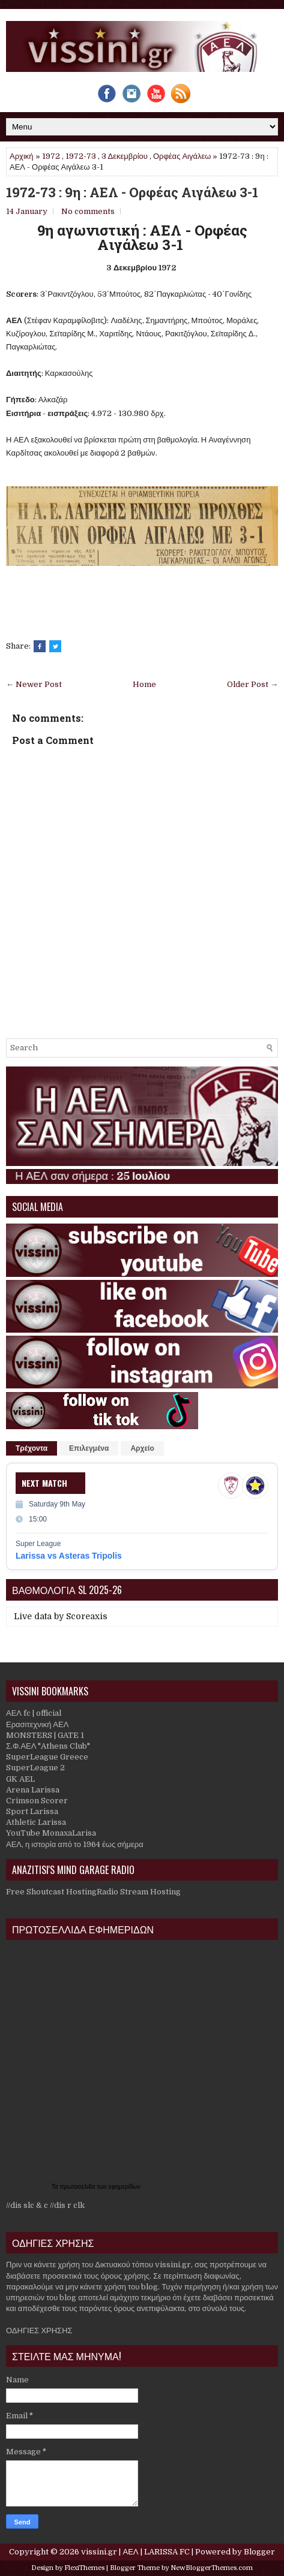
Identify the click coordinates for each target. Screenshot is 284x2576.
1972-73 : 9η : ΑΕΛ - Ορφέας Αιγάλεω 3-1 (132, 192)
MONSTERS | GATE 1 (45, 1735)
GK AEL (20, 1778)
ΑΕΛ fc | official (33, 1713)
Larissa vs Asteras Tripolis (69, 1555)
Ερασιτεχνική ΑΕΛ (37, 1724)
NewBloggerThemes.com (212, 2568)
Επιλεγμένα (89, 1448)
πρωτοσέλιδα (78, 2186)
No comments (88, 211)
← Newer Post (34, 684)
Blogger (259, 2551)
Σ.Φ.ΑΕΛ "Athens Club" (48, 1746)
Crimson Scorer (37, 1800)
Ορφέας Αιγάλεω (182, 156)
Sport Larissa (32, 1811)
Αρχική (22, 156)
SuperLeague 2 (35, 1767)
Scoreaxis (86, 1616)
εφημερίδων (124, 2186)
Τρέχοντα (31, 1448)
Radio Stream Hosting (139, 1891)
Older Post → (252, 684)
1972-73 (80, 156)
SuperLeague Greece (47, 1756)
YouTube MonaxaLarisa (51, 1832)
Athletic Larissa (36, 1822)
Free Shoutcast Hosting (51, 1891)
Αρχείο (142, 1448)
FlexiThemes (84, 2568)
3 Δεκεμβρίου (124, 156)
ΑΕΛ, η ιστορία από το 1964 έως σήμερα (75, 1844)
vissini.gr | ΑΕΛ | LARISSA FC (135, 2551)
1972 (51, 156)
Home (144, 684)
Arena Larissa (32, 1789)
